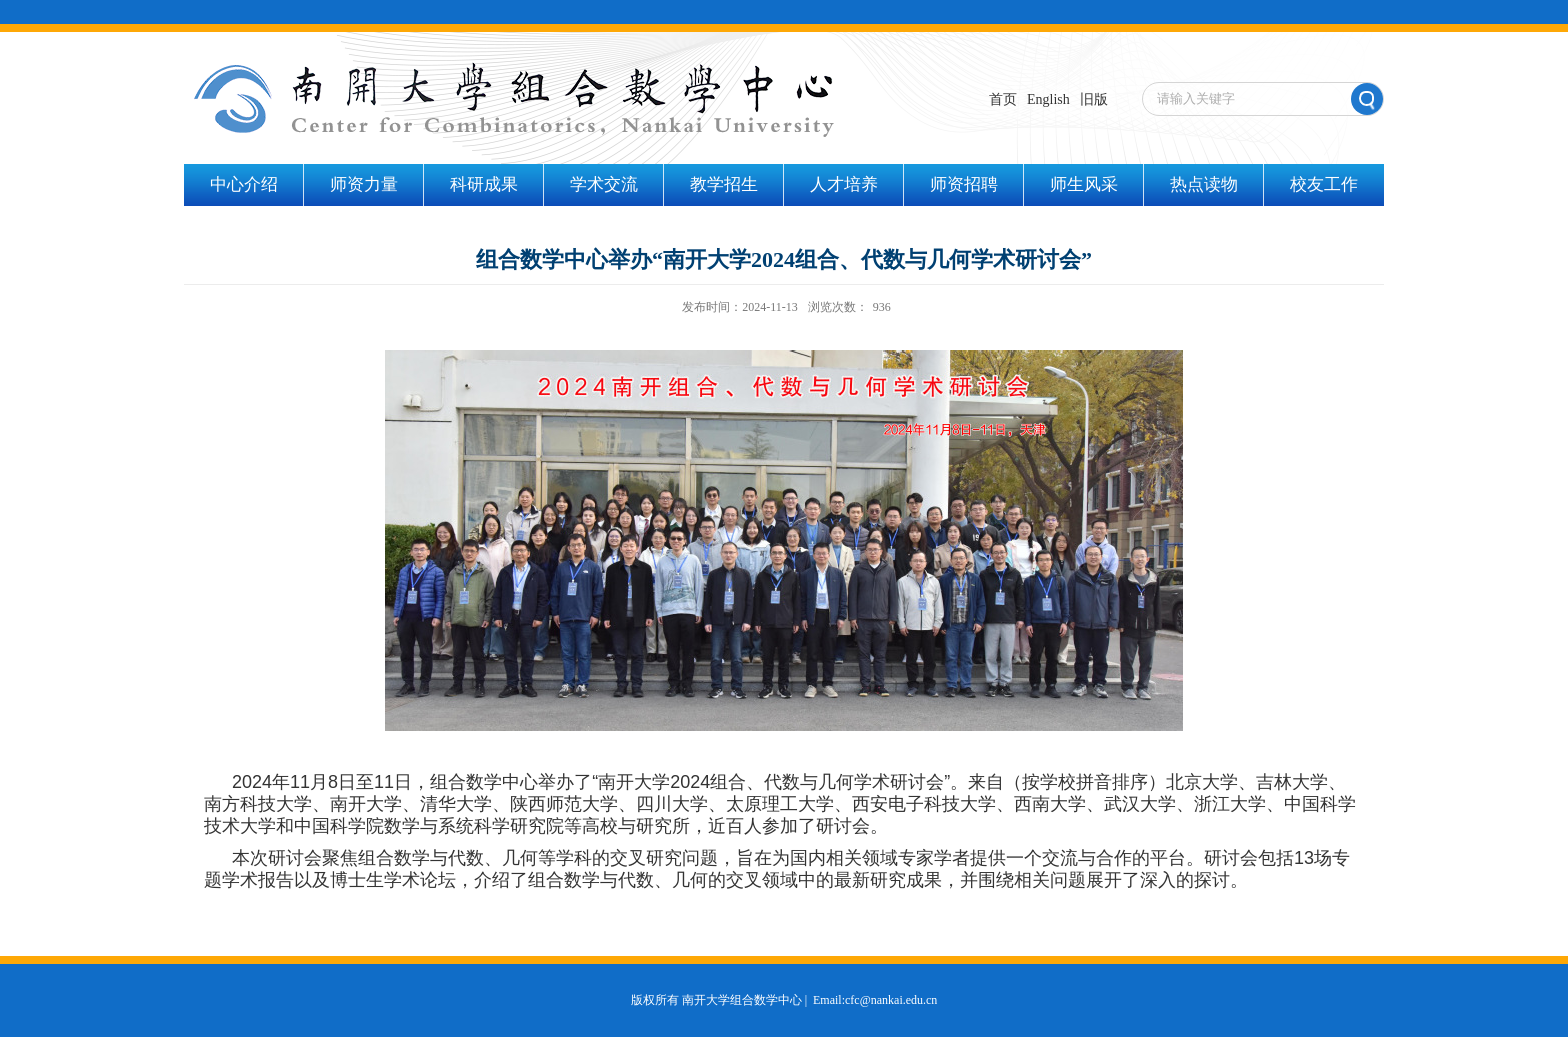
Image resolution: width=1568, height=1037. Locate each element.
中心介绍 (244, 184)
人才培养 (844, 184)
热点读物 (1204, 184)
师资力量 (364, 184)
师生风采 (1084, 184)
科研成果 (484, 184)
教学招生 (724, 184)
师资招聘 (964, 184)
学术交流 (604, 184)
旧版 (1094, 99)
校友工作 (1324, 184)
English (1048, 99)
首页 (1003, 99)
